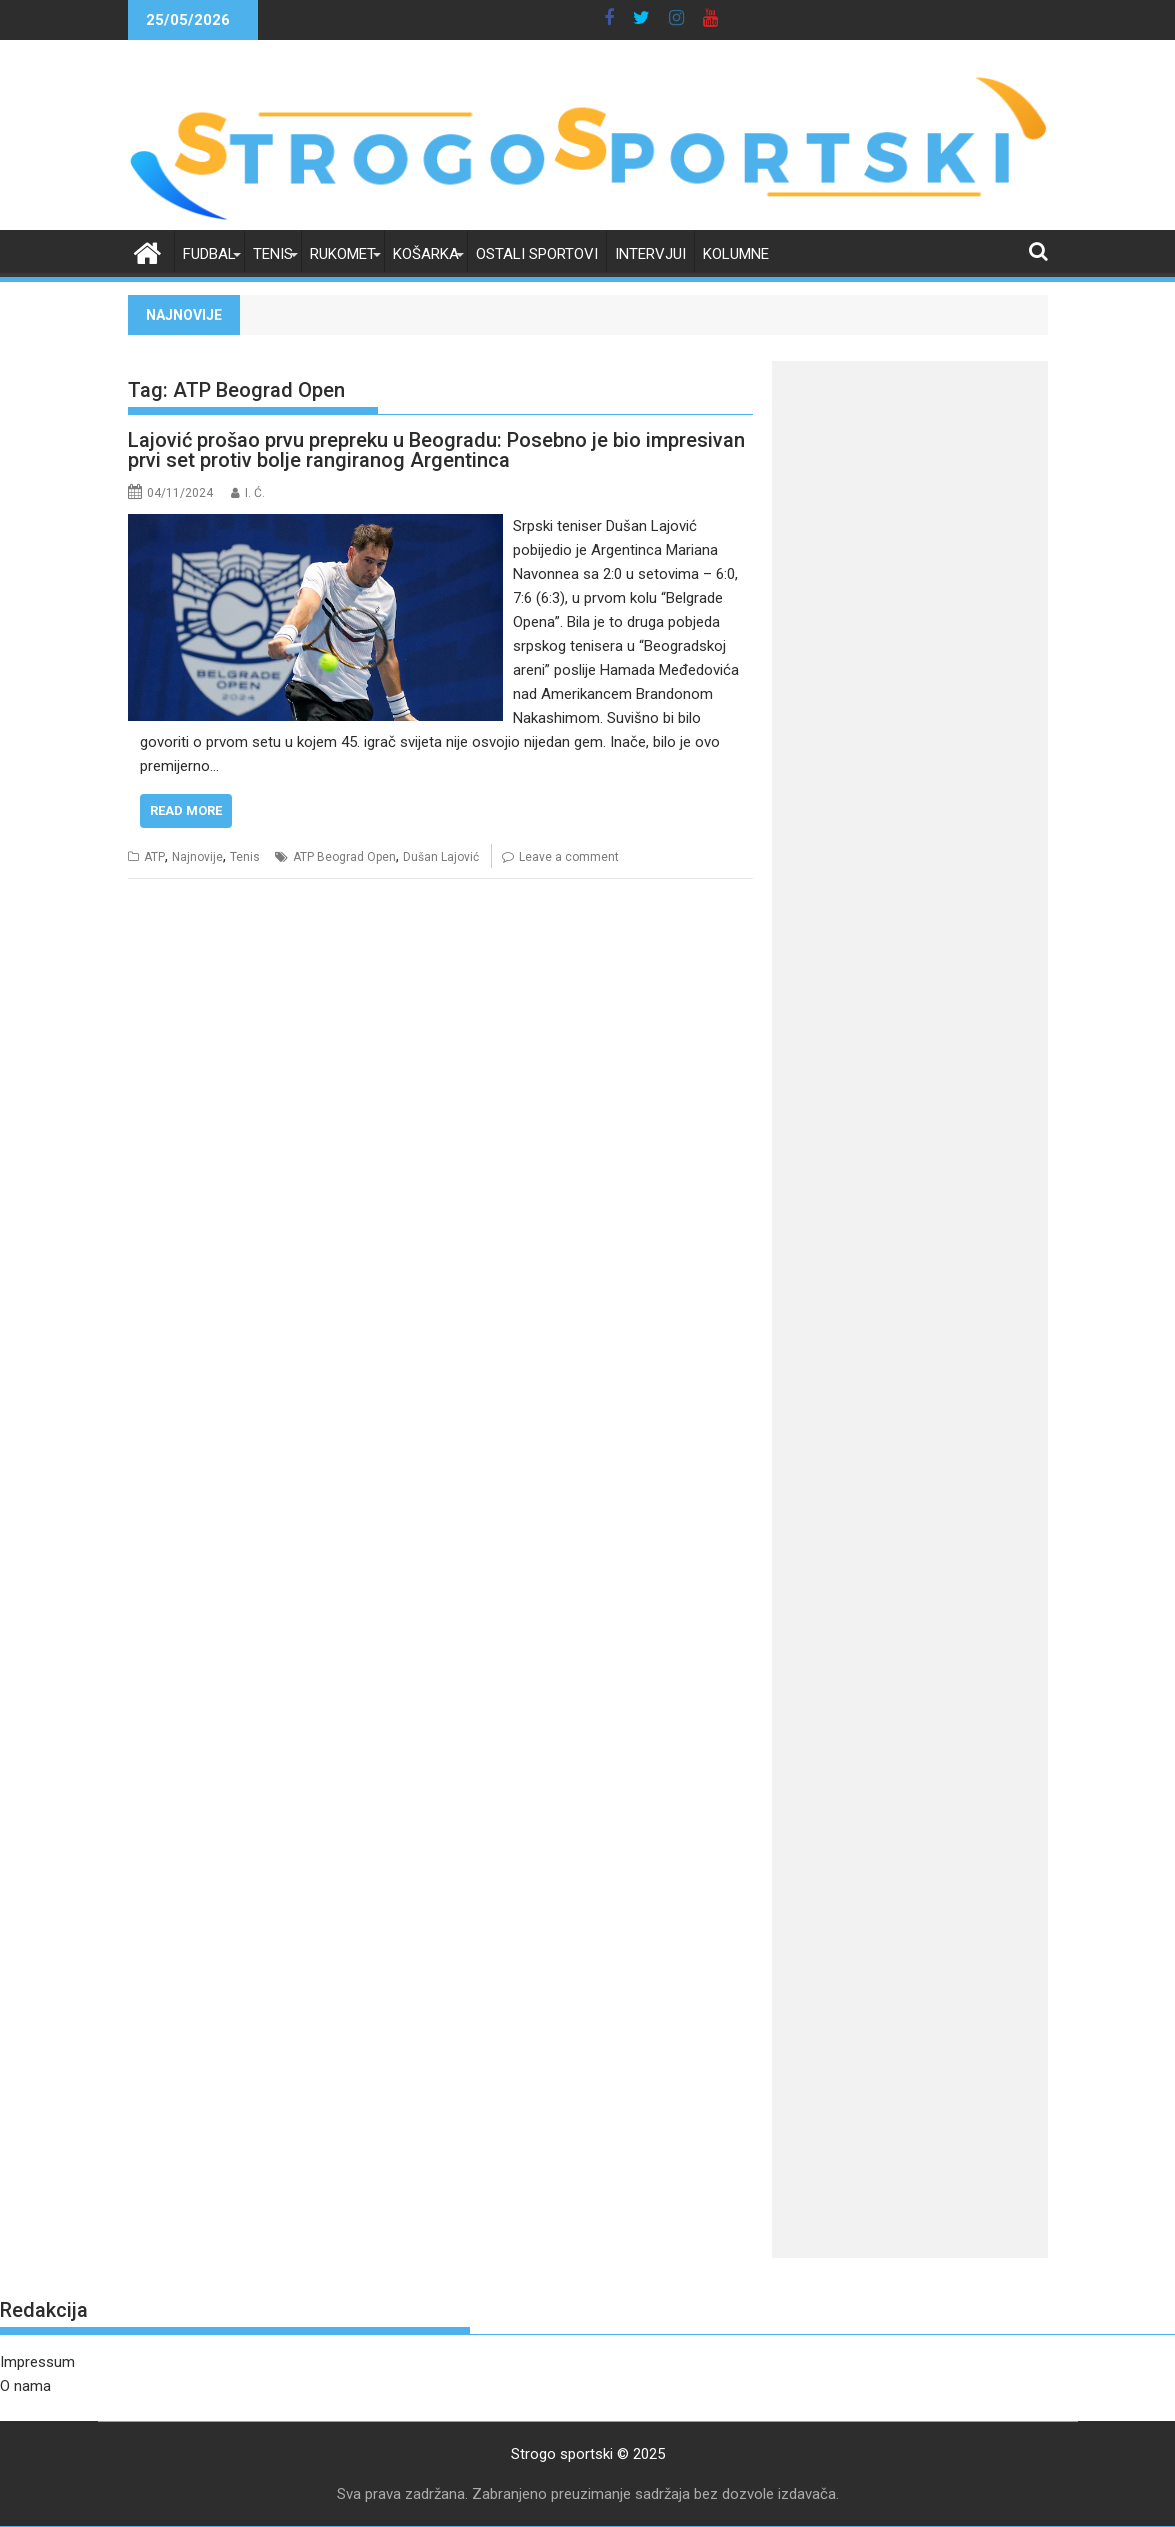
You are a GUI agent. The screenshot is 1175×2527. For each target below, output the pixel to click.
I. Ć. (255, 493)
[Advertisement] (910, 676)
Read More (186, 810)
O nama (25, 2386)
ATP (154, 857)
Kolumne (736, 254)
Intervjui (650, 254)
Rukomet (343, 254)
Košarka (426, 254)
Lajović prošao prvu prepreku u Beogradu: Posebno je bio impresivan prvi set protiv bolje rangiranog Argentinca (436, 450)
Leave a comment (569, 857)
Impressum (37, 2362)
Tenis (273, 254)
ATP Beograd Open (344, 857)
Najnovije (197, 857)
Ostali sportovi (537, 254)
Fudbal (209, 254)
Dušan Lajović (441, 857)
